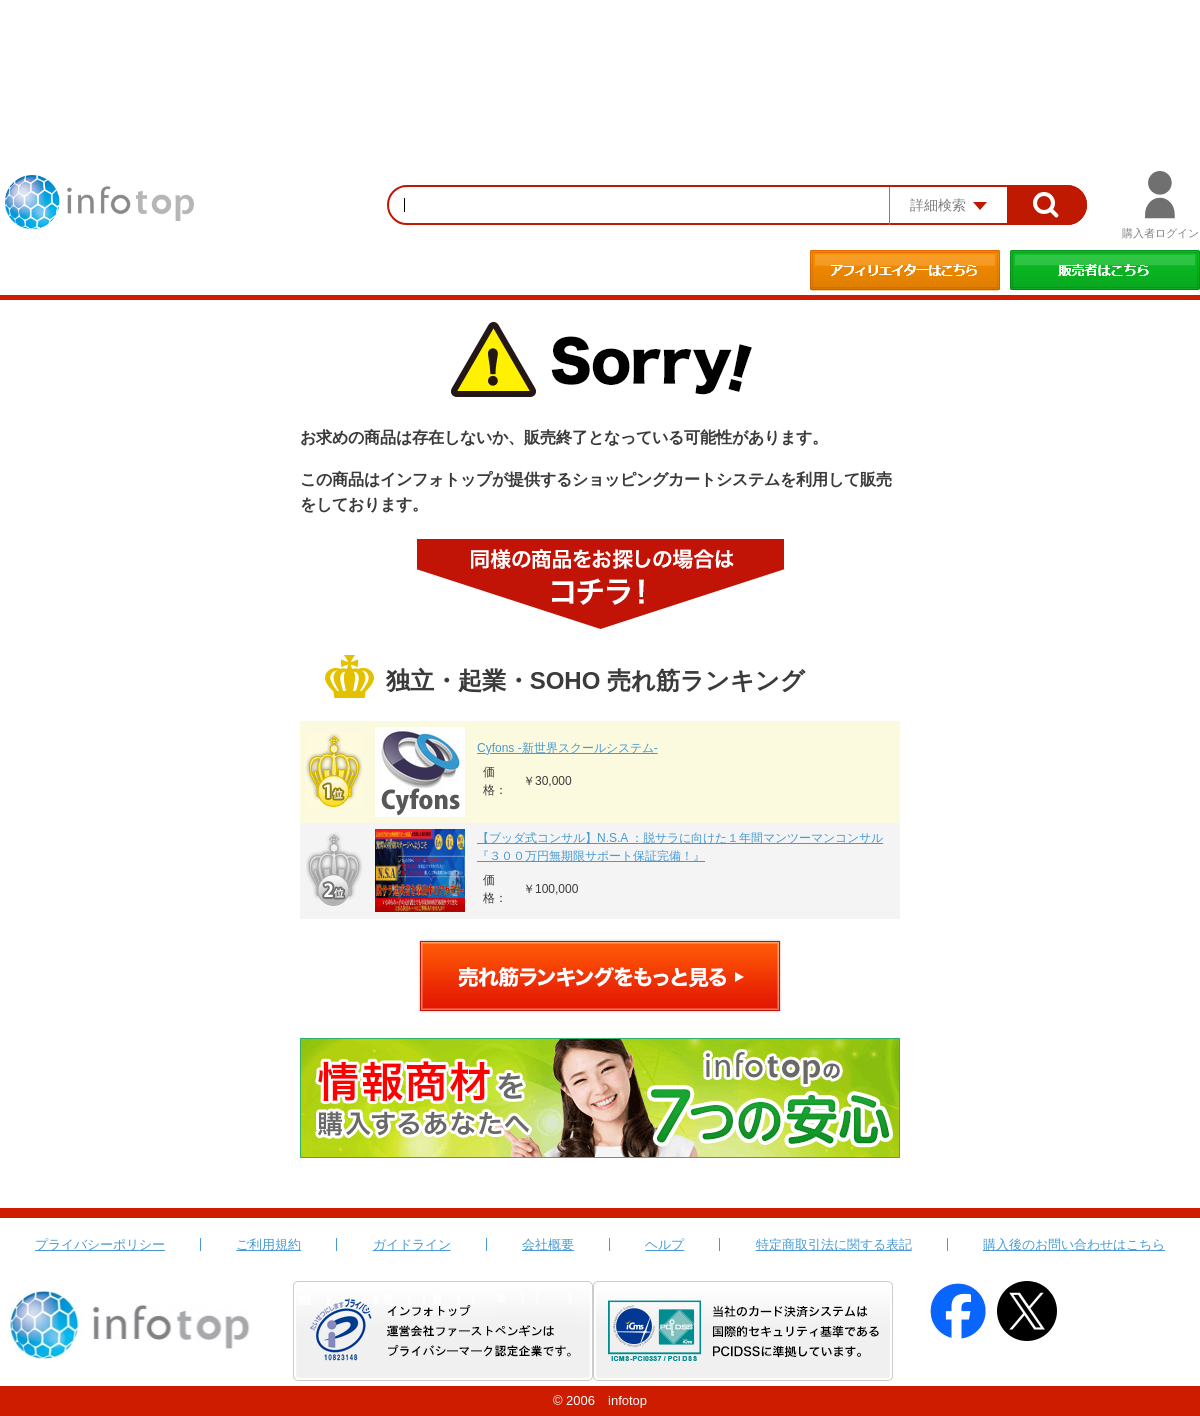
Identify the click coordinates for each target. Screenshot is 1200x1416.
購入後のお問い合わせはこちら (1074, 1244)
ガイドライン (412, 1244)
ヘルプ (664, 1244)
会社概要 (548, 1244)
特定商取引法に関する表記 (834, 1244)
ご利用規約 (268, 1244)
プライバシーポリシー (100, 1244)
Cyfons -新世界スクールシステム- (567, 748)
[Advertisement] (600, 55)
